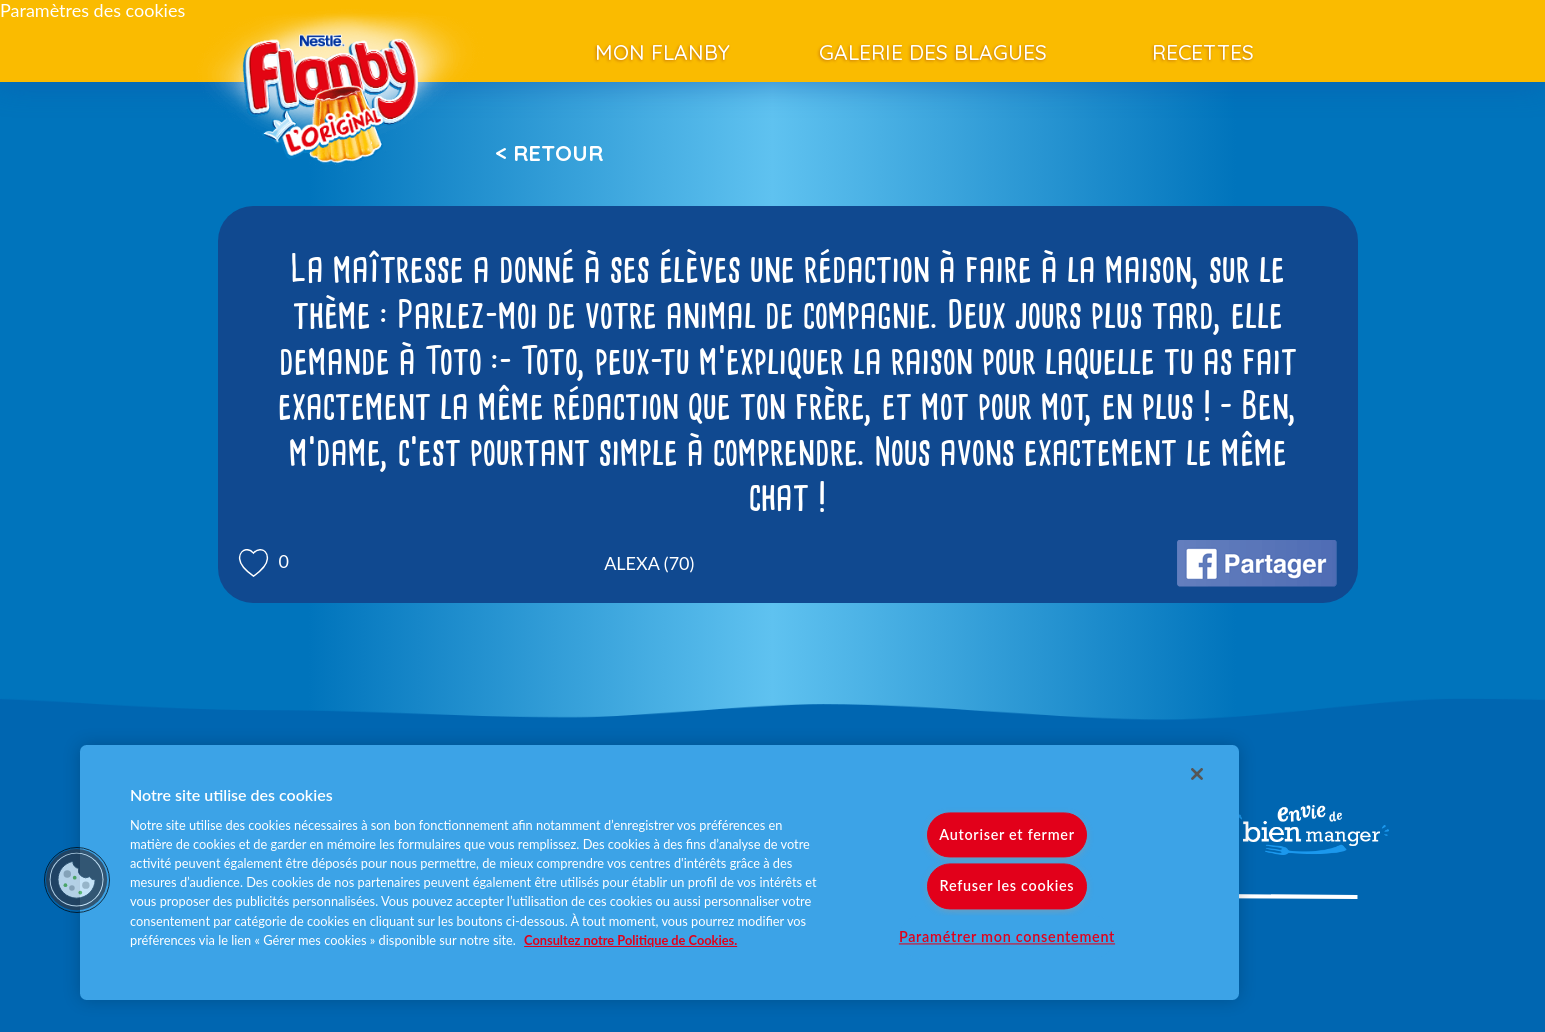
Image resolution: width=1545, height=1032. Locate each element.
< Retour (549, 153)
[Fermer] (1197, 774)
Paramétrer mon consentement (1007, 936)
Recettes (1203, 52)
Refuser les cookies (1007, 886)
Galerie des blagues (933, 52)
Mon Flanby (662, 52)
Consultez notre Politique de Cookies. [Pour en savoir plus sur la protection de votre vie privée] (630, 940)
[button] (77, 880)
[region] (659, 872)
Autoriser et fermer (1006, 835)
